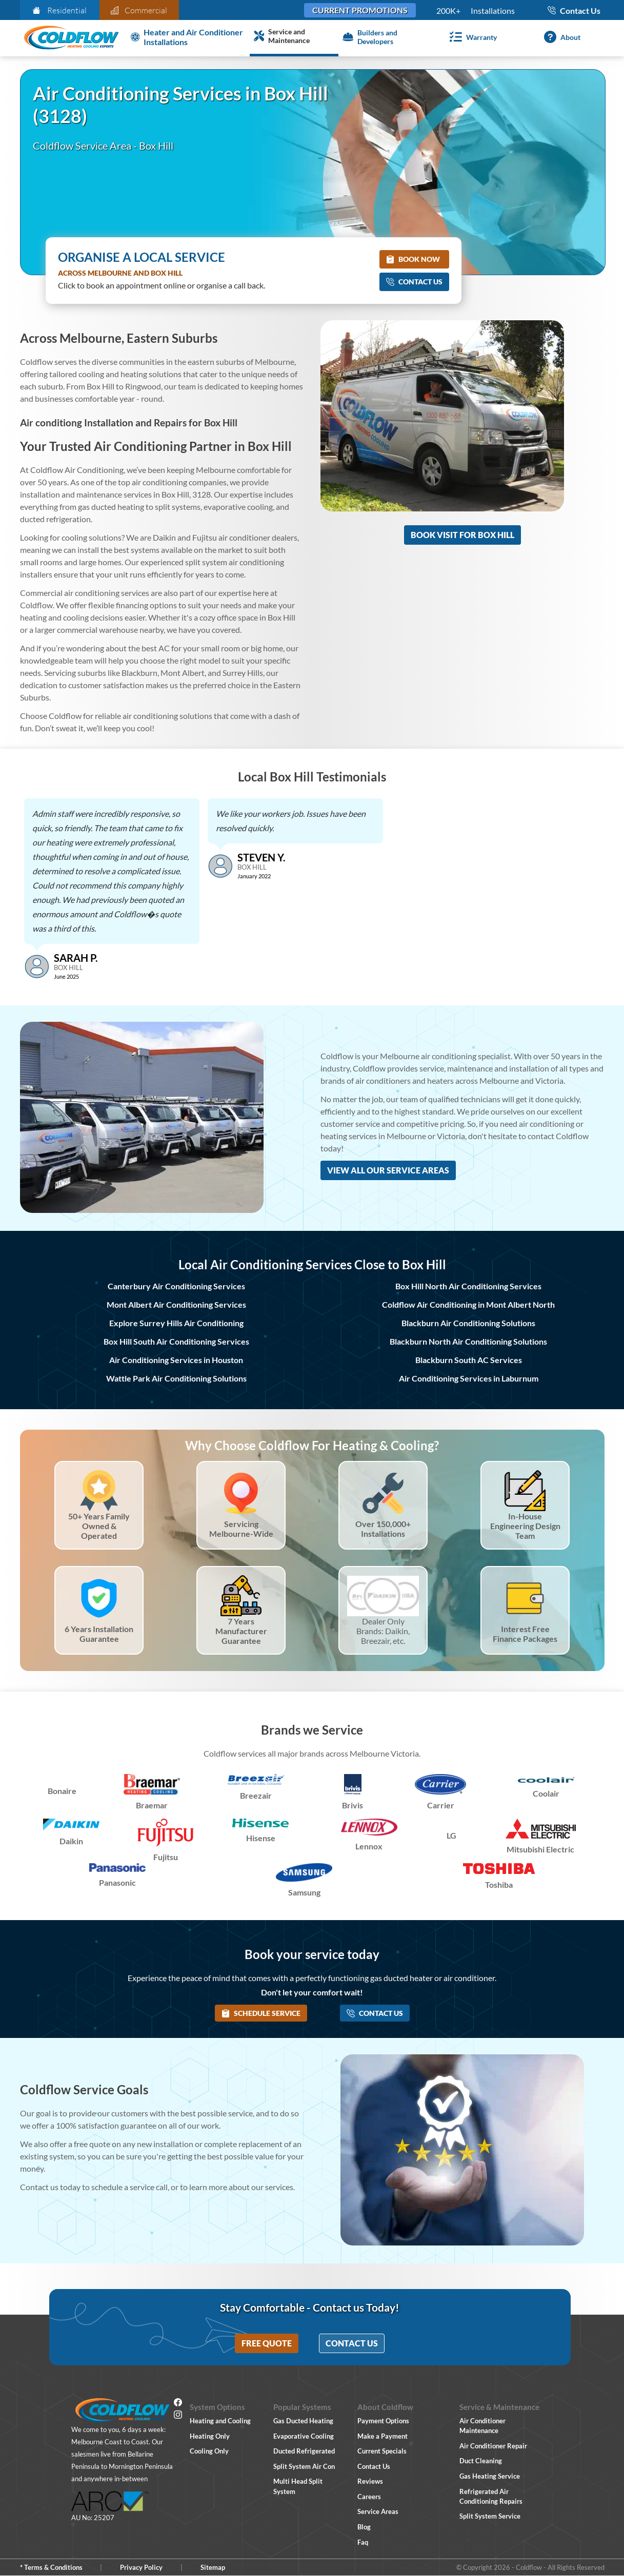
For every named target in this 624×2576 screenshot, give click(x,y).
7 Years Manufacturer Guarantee (241, 1630)
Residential (59, 10)
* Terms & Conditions (51, 2567)
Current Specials (382, 2451)
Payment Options (383, 2421)
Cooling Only (209, 2451)
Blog (364, 2527)
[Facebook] (178, 2404)
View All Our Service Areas (388, 1170)
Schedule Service (261, 2013)
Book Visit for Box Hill (462, 535)
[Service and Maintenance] (294, 36)
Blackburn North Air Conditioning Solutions (468, 1341)
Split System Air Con (304, 2466)
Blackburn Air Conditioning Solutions (468, 1323)
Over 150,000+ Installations (383, 1528)
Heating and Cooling (220, 2421)
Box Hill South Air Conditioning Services (176, 1341)
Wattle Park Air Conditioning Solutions (176, 1378)
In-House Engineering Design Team (525, 1525)
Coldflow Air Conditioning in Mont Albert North (468, 1304)
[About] (560, 37)
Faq (362, 2542)
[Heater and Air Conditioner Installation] (188, 37)
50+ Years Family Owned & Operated (99, 1525)
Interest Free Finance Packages (525, 1633)
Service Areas (377, 2511)
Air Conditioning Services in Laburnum (468, 1378)
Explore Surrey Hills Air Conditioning (176, 1323)
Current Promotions (360, 10)
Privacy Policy (141, 2567)
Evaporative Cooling (303, 2436)
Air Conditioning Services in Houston (176, 1360)
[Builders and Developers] (382, 37)
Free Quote (266, 2343)
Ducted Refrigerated (304, 2451)
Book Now (413, 259)
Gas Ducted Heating (303, 2421)
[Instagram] (178, 2416)
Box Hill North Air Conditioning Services (468, 1286)
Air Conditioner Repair (493, 2446)
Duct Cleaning (480, 2461)
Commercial (139, 10)
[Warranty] (471, 37)
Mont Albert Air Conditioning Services (176, 1304)
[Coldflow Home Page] (71, 38)
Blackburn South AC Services (468, 1360)
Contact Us (414, 281)
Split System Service (489, 2516)
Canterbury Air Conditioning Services (176, 1286)
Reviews (370, 2481)
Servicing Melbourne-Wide (241, 1528)
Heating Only (210, 2436)
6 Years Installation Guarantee (99, 1633)
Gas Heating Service (489, 2476)
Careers (369, 2496)
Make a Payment (382, 2436)
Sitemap (212, 2567)
